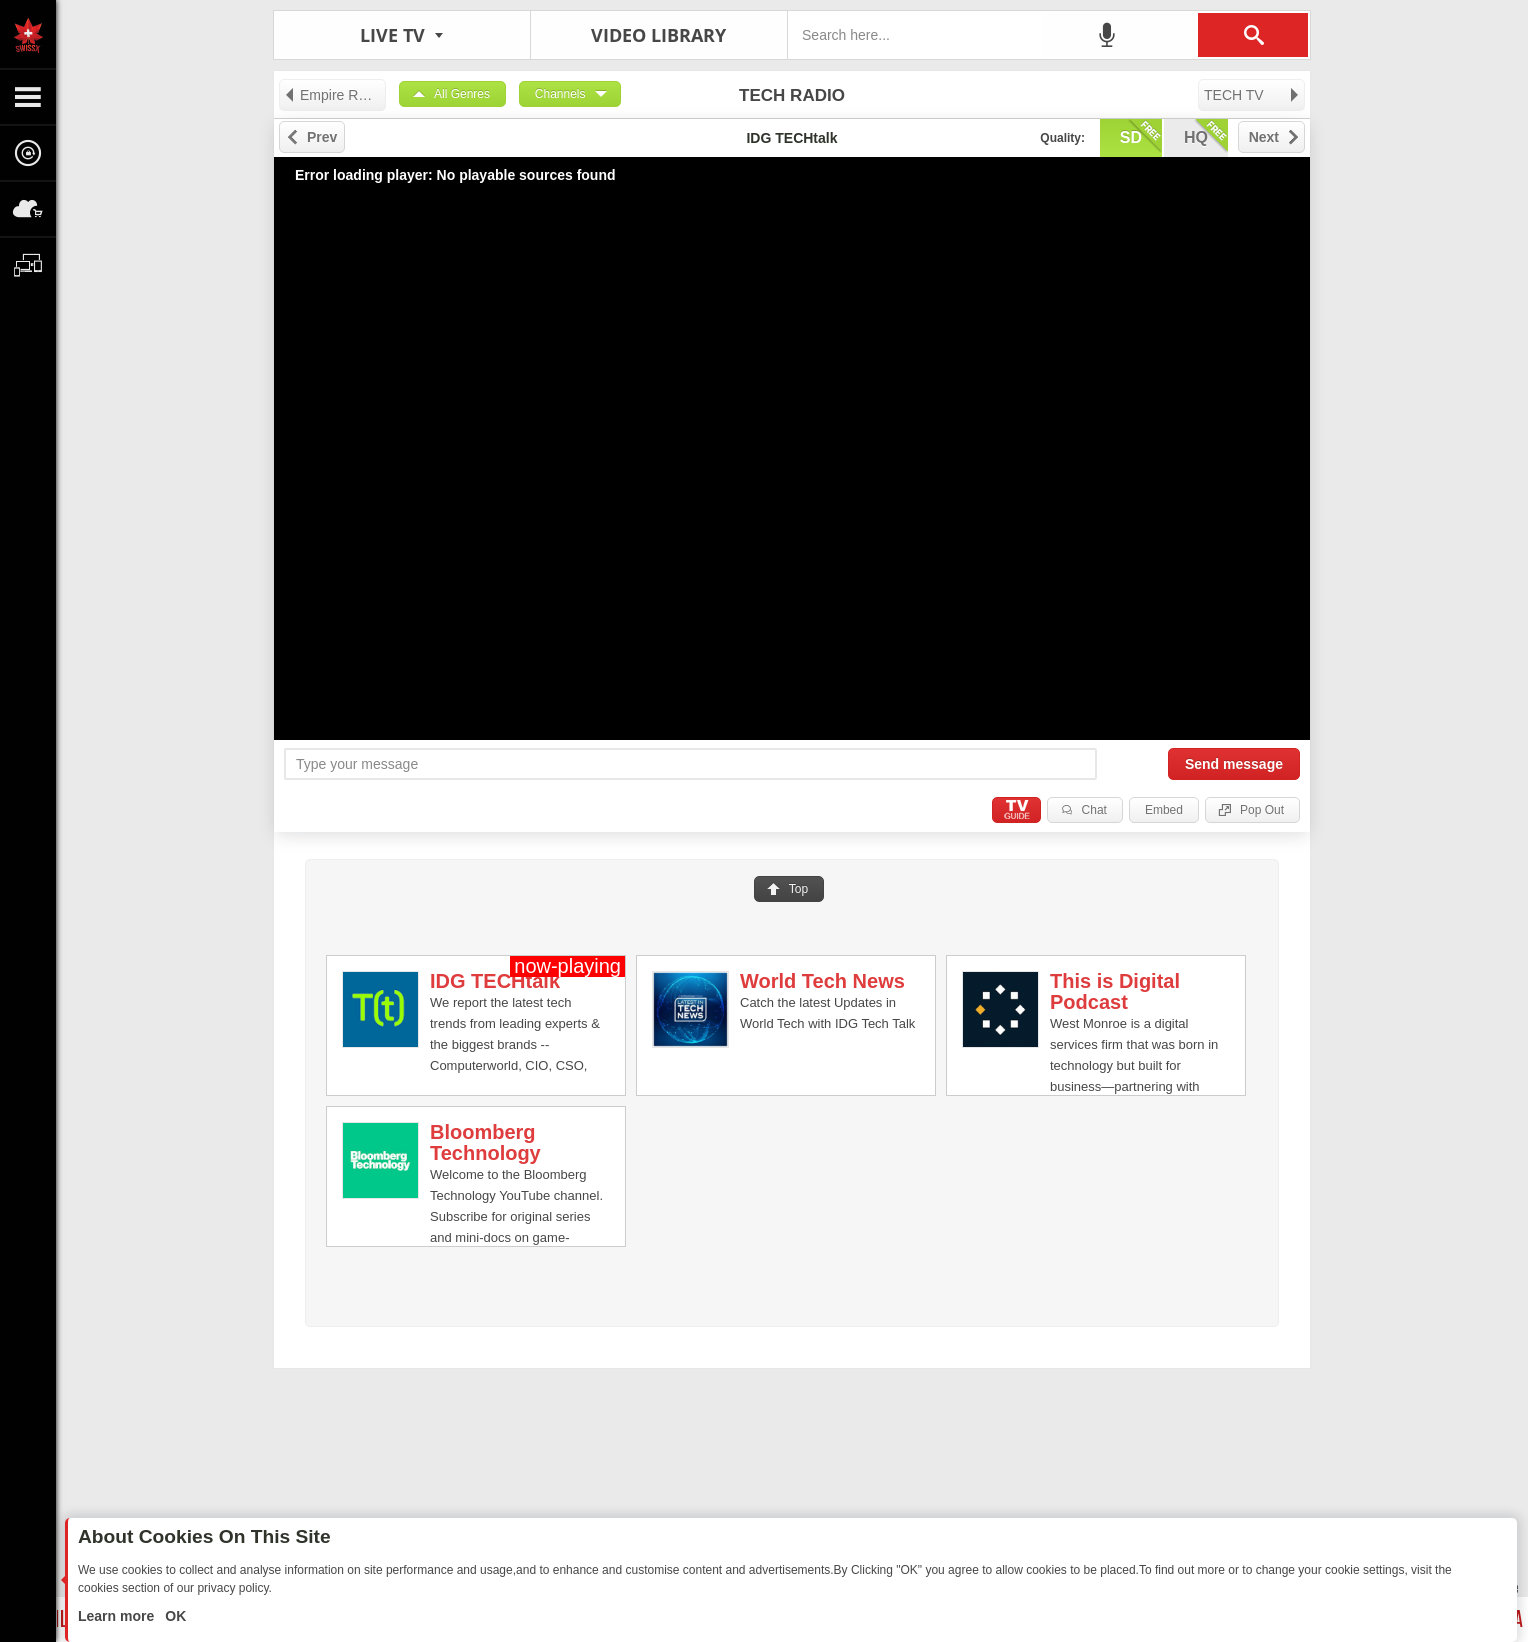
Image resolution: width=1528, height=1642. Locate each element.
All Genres (462, 94)
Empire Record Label (334, 95)
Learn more (118, 1616)
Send (1234, 764)
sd (1141, 136)
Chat (1094, 810)
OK (173, 1616)
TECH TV (1252, 95)
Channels (560, 94)
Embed (1164, 810)
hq (1206, 136)
